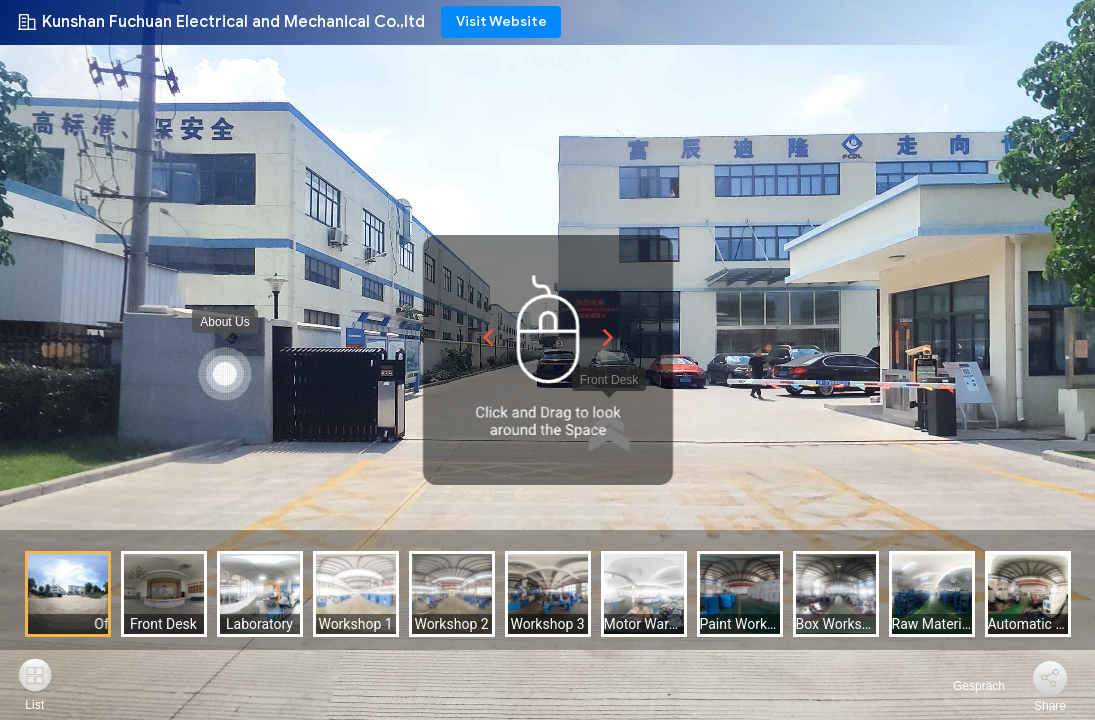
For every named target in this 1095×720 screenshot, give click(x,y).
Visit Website (501, 21)
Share (1050, 706)
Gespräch (967, 686)
